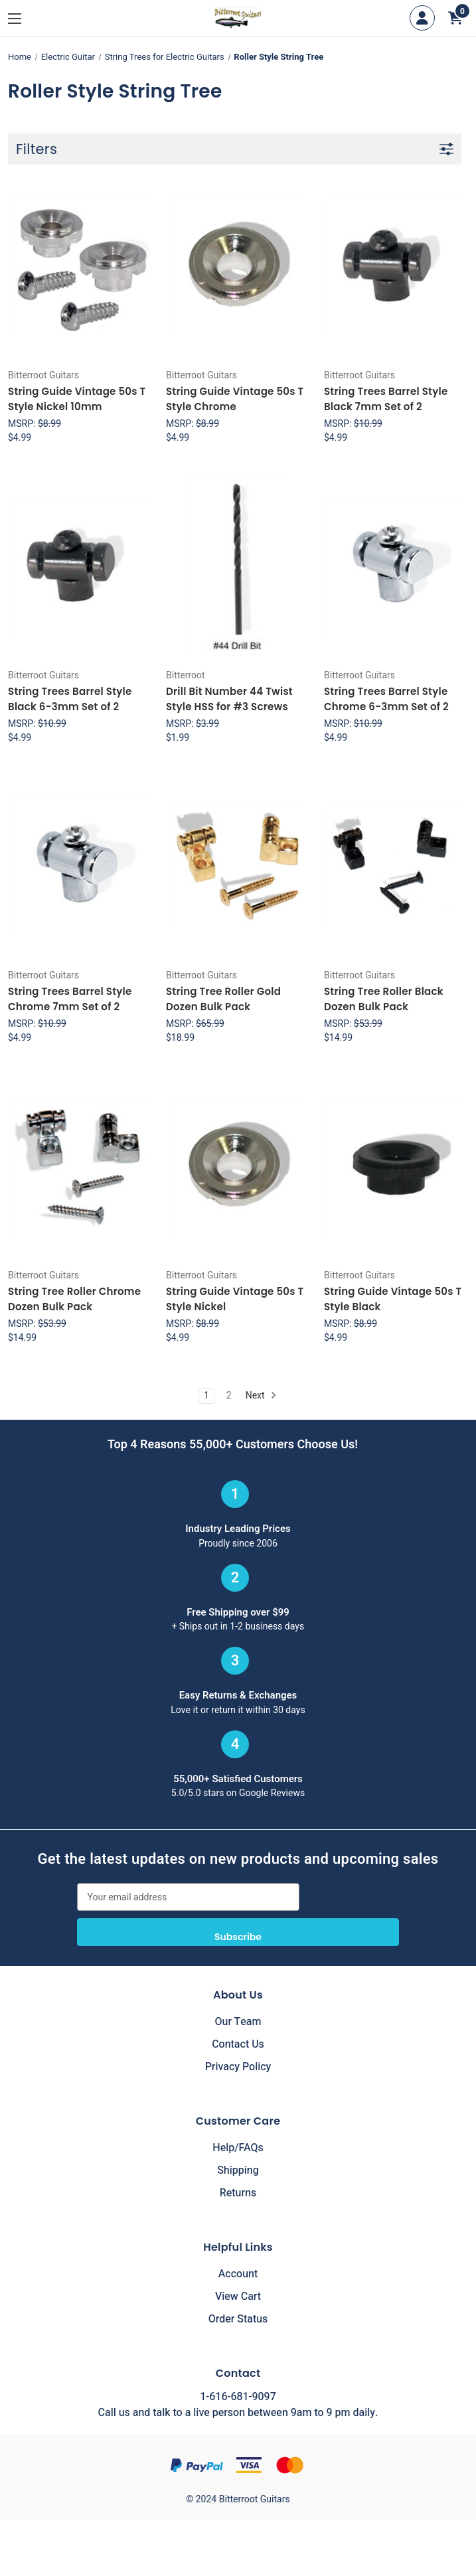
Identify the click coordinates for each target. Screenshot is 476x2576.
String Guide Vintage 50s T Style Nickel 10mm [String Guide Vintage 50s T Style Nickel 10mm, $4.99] (76, 399)
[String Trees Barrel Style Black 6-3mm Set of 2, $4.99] (80, 567)
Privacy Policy (238, 2067)
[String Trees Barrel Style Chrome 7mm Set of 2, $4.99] (80, 867)
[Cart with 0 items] (455, 18)
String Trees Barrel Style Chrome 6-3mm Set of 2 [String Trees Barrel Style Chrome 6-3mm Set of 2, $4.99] (386, 699)
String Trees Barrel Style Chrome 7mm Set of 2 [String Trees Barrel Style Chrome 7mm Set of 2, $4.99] (69, 999)
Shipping (238, 2170)
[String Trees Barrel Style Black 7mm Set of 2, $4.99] (396, 267)
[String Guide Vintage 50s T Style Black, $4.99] (396, 1167)
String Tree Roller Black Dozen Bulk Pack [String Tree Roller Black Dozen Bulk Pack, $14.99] (383, 999)
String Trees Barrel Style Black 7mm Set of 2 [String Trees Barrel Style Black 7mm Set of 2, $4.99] (385, 399)
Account (238, 2274)
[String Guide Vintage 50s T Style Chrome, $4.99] (238, 267)
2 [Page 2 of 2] (229, 1395)
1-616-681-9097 (238, 2397)
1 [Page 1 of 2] (206, 1395)
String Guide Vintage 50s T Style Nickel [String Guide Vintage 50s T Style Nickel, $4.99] (234, 1299)
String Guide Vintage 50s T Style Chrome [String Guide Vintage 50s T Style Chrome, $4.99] (234, 399)
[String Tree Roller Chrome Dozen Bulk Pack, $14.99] (80, 1167)
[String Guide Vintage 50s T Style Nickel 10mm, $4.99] (80, 267)
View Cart (238, 2297)
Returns (238, 2193)
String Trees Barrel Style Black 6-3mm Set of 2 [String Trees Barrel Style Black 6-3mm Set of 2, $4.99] (69, 699)
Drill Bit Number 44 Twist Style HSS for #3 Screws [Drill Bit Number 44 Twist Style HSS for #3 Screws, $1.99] (229, 699)
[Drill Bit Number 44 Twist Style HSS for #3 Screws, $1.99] (238, 567)
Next (261, 1395)
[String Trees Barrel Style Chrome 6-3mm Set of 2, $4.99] (396, 567)
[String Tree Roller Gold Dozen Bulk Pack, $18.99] (238, 867)
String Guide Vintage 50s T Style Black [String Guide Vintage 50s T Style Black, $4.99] (392, 1299)
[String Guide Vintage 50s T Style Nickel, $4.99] (238, 1167)
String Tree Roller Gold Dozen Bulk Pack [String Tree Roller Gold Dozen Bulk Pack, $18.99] (223, 999)
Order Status (238, 2319)
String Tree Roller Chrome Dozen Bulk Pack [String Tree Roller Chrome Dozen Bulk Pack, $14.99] (74, 1299)
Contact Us (238, 2044)
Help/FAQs (238, 2148)
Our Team (238, 2022)
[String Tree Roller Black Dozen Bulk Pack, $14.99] (396, 867)
